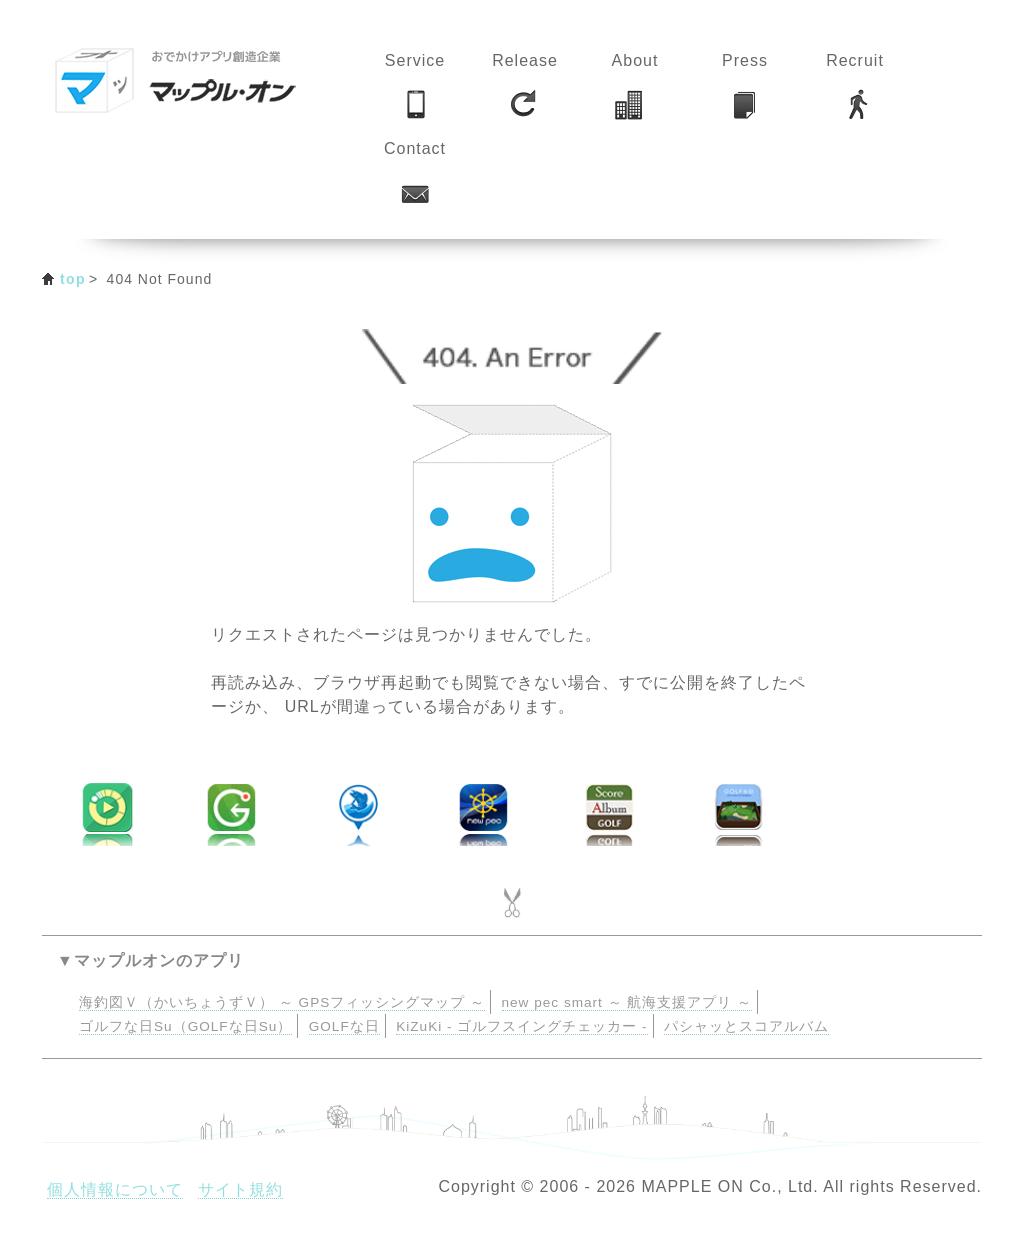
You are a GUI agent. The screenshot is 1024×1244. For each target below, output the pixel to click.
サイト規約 (240, 1189)
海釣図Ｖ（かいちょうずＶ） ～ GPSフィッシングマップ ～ (282, 1002)
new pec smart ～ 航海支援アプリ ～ (627, 1002)
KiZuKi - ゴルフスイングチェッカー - (521, 1026)
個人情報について (115, 1189)
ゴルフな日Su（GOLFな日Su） (185, 1026)
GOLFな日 (344, 1026)
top (73, 279)
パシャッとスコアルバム (746, 1026)
